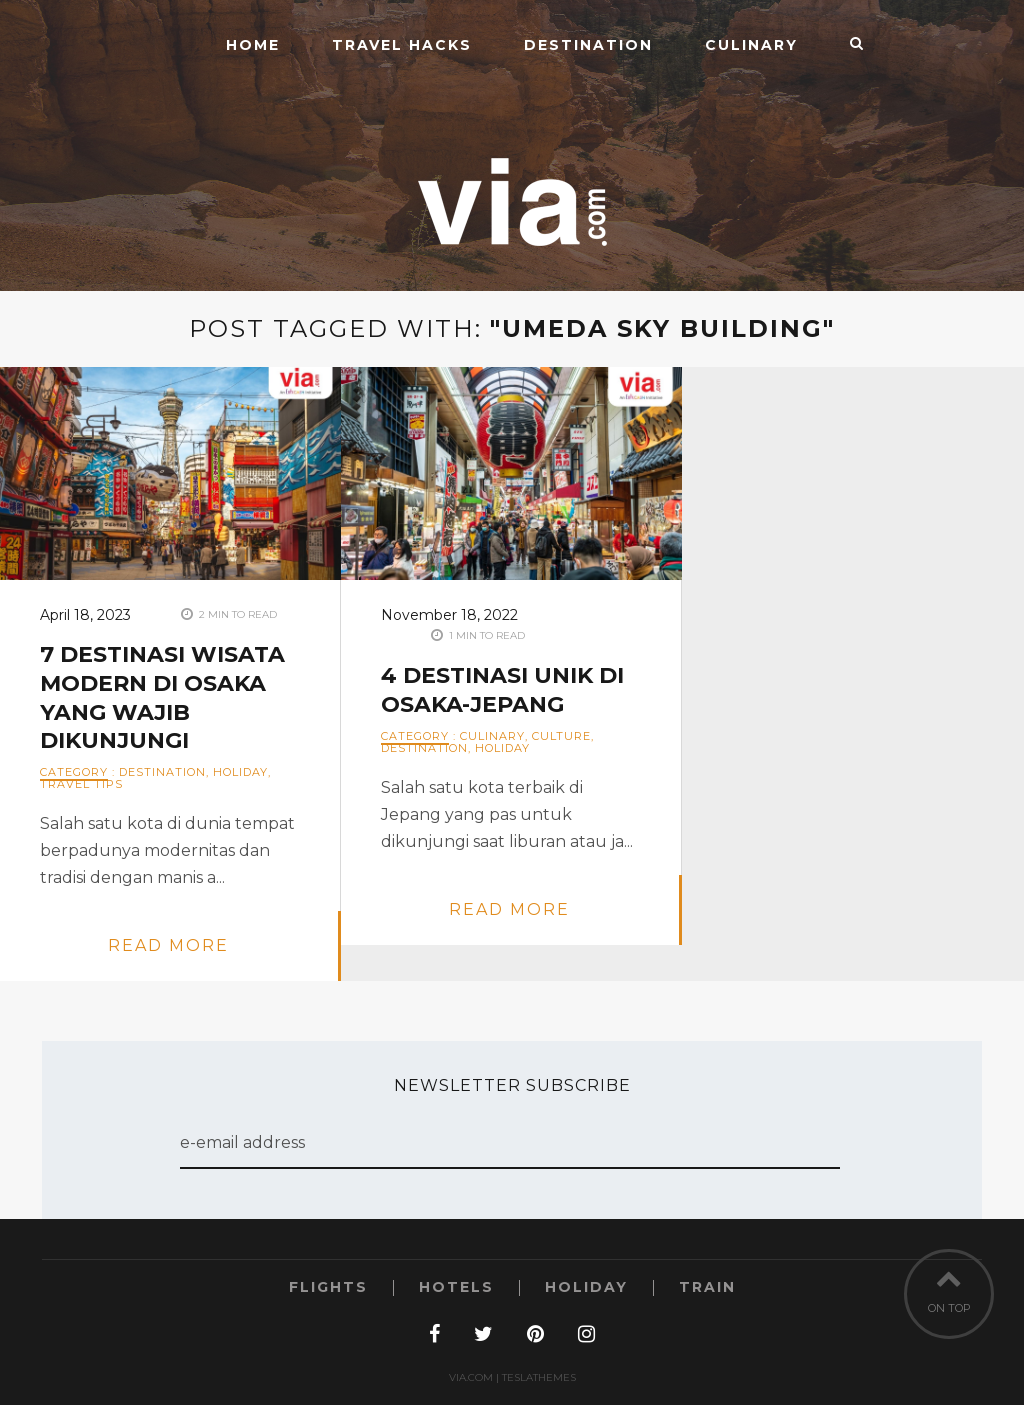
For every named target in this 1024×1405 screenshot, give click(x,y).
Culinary (751, 45)
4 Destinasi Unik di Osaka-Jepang (502, 690)
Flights (328, 1287)
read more (168, 945)
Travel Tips (81, 784)
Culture (561, 736)
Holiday (240, 772)
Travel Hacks (402, 45)
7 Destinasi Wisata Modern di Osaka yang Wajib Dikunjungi (162, 697)
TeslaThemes (539, 1377)
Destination (588, 45)
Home (253, 45)
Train (707, 1287)
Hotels (456, 1287)
